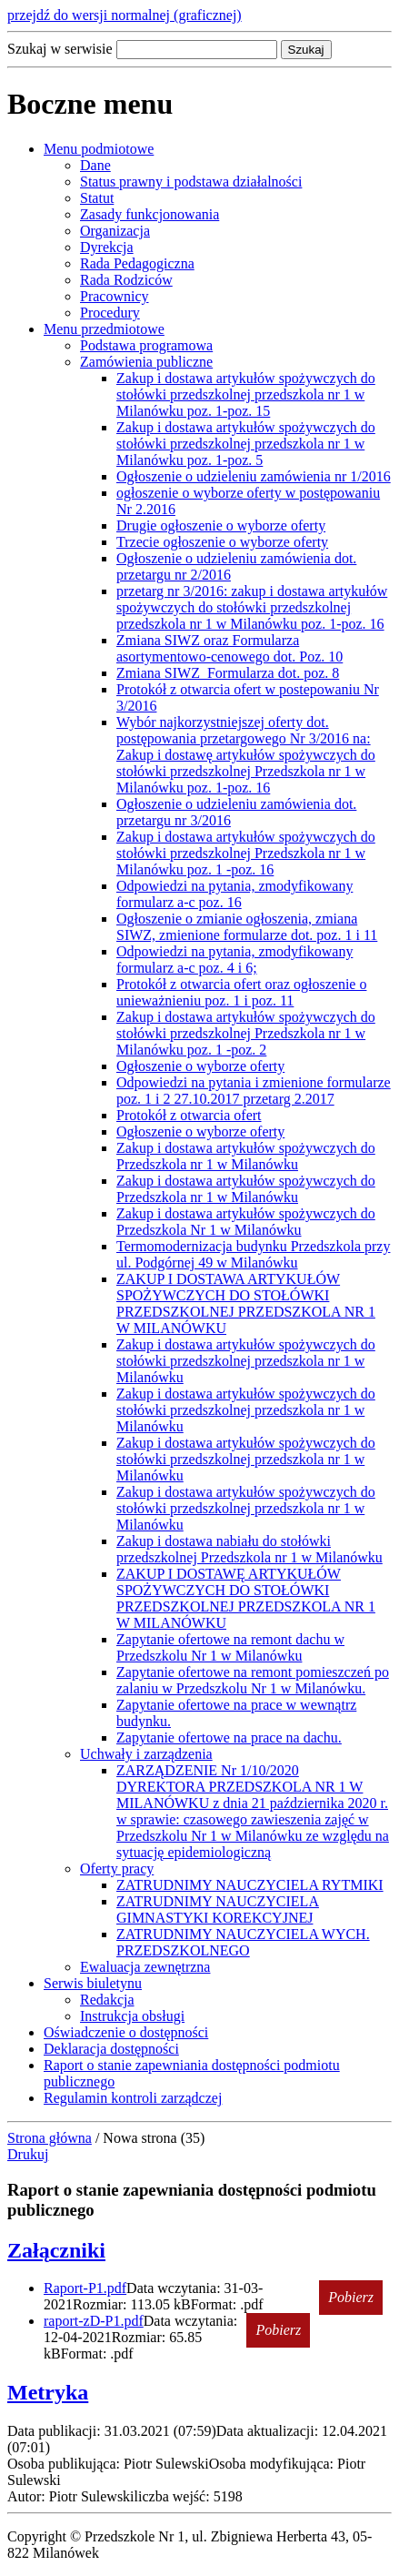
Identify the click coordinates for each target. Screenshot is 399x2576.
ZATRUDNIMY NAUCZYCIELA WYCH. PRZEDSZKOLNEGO (243, 1942)
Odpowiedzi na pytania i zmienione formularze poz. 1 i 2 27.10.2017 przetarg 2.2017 (253, 1090)
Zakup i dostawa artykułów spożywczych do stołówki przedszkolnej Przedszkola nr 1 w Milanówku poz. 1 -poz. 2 (245, 1033)
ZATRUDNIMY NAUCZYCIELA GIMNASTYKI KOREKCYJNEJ (217, 1909)
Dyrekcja (107, 247)
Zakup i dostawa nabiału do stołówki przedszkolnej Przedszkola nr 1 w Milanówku (249, 1549)
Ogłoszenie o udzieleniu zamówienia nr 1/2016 (253, 476)
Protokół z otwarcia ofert (189, 1115)
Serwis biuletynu (93, 1983)
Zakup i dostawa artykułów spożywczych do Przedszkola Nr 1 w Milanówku (245, 1221)
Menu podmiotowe (99, 149)
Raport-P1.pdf (85, 2288)
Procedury (110, 312)
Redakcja (107, 1999)
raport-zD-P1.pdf (94, 2321)
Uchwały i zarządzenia (146, 1754)
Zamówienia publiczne (146, 361)
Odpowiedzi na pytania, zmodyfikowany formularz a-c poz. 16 (234, 894)
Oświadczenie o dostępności (126, 2032)
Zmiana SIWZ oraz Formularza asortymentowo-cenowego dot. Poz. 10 (229, 648)
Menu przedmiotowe (104, 329)
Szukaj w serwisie (60, 48)
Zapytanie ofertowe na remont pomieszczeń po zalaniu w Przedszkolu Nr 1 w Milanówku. (252, 1680)
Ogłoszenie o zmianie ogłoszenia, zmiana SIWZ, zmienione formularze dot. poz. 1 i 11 (246, 927)
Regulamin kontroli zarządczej (133, 2098)
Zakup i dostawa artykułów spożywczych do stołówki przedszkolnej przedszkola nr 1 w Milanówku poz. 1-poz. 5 (245, 443)
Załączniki (56, 2250)
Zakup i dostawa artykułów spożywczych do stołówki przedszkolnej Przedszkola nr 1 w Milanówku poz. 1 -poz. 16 (245, 853)
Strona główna (49, 2138)
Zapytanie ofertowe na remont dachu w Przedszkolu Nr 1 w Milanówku (230, 1647)
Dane (95, 165)
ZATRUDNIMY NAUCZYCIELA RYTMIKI (250, 1885)
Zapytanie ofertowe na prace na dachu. (229, 1737)
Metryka (47, 2392)
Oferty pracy (117, 1868)
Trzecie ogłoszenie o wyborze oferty (222, 542)
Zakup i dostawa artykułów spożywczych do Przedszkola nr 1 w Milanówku (245, 1156)
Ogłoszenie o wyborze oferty (200, 1066)
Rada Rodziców (126, 280)
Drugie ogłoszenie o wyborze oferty (220, 525)
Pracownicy (114, 296)
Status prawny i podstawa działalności (191, 181)
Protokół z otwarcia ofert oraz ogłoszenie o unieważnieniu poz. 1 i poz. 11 (241, 992)
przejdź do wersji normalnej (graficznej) (124, 15)
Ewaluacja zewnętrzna (145, 1967)
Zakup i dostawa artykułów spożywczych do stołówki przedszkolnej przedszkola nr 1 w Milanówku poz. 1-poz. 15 (245, 394)
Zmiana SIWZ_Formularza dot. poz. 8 (227, 673)
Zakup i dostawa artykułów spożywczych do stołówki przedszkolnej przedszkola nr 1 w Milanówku (245, 1361)
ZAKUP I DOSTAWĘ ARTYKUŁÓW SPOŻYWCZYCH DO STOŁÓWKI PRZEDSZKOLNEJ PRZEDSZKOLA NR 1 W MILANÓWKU (245, 1598)
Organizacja (115, 230)
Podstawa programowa (146, 345)
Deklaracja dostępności (111, 2048)
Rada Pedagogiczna (137, 263)
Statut (97, 198)
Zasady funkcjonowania (149, 214)
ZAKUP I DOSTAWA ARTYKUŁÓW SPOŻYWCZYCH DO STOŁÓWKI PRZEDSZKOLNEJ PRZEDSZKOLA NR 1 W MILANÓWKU (245, 1303)
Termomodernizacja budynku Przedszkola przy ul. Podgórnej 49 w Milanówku (253, 1254)
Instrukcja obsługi (132, 2016)
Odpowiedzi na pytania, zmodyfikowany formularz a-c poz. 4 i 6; (234, 959)
